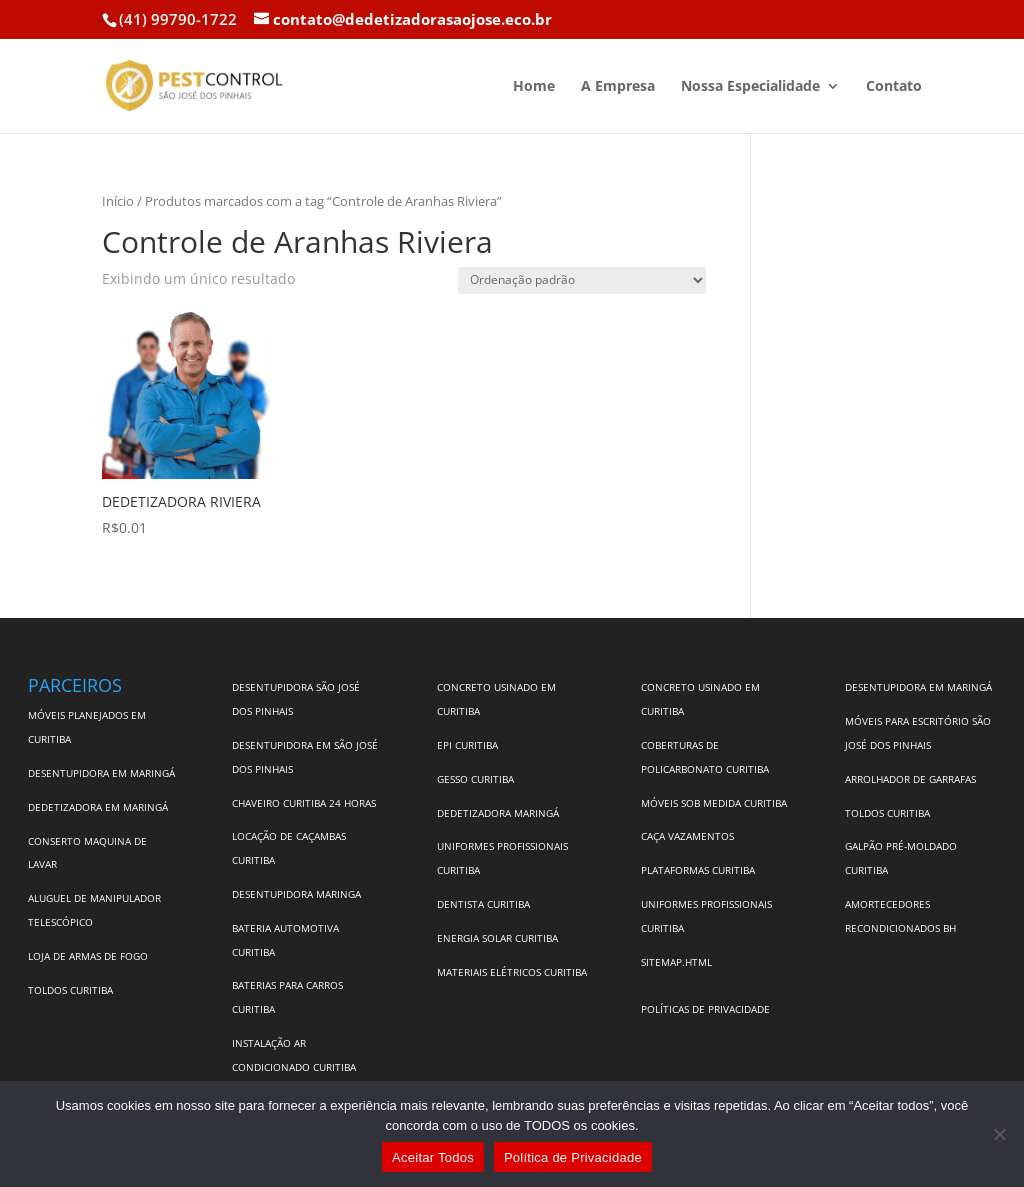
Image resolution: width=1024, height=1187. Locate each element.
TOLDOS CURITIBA (70, 990)
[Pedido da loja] (582, 280)
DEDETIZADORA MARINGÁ (498, 813)
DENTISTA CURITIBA (483, 904)
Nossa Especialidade (750, 87)
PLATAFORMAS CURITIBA (698, 870)
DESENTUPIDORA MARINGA (296, 894)
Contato (894, 87)
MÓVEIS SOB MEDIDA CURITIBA (714, 803)
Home (534, 87)
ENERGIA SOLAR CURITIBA (497, 938)
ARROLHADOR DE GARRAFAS (910, 779)
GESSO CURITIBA (475, 779)
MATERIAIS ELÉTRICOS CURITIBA (512, 972)
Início (118, 201)
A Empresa (618, 87)
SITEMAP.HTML (676, 962)
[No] (999, 1134)
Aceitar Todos (433, 1157)
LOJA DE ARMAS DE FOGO (88, 956)
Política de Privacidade (573, 1157)
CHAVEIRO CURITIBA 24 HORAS (304, 803)
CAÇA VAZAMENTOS (687, 836)
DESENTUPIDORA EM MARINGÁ (101, 773)
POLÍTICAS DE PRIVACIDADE (705, 1009)
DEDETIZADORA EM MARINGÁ (98, 807)
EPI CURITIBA (467, 745)
